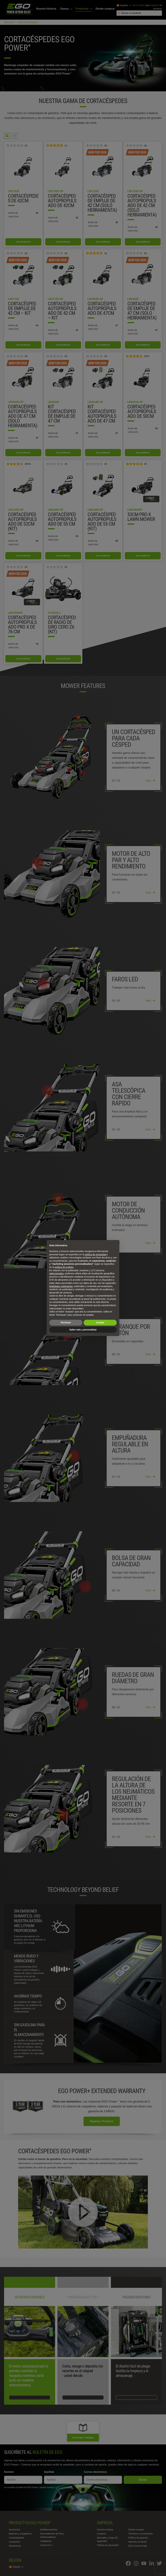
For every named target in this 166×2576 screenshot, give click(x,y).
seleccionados (56, 1273)
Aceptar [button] (100, 1322)
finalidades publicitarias (61, 1286)
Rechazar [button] (66, 1322)
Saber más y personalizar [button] (83, 1329)
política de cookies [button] (64, 1267)
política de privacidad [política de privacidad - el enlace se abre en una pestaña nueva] (95, 1254)
